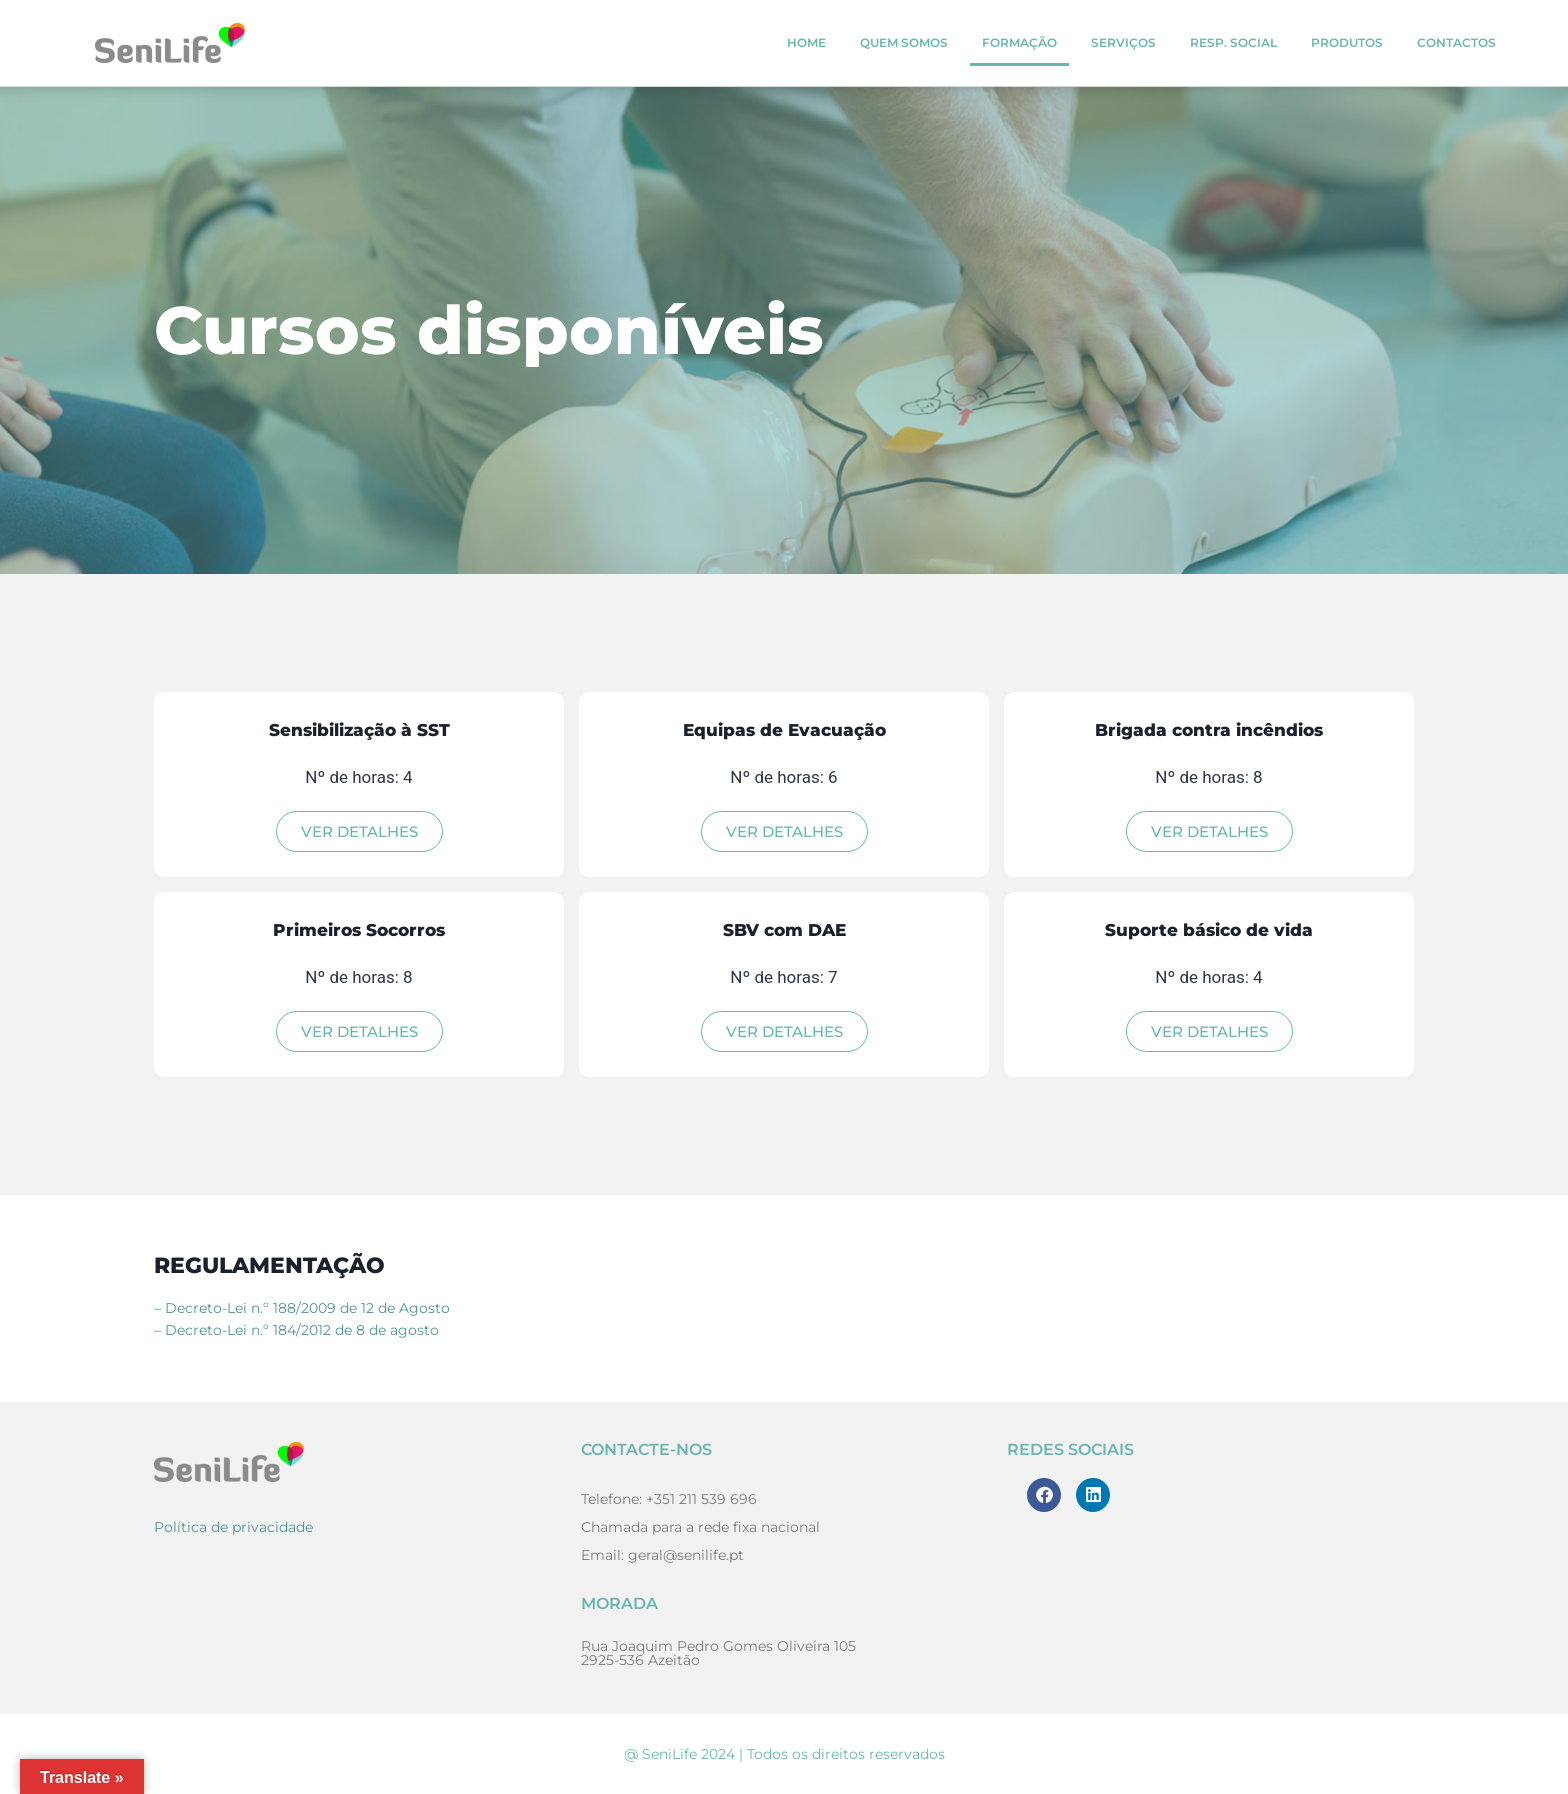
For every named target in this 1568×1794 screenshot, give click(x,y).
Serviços (1123, 42)
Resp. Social (1233, 42)
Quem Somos (904, 42)
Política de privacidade (233, 1527)
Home (806, 42)
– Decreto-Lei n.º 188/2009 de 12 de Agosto (302, 1308)
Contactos (1456, 42)
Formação (1019, 42)
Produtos (1347, 42)
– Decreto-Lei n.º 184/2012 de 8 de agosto (296, 1330)
